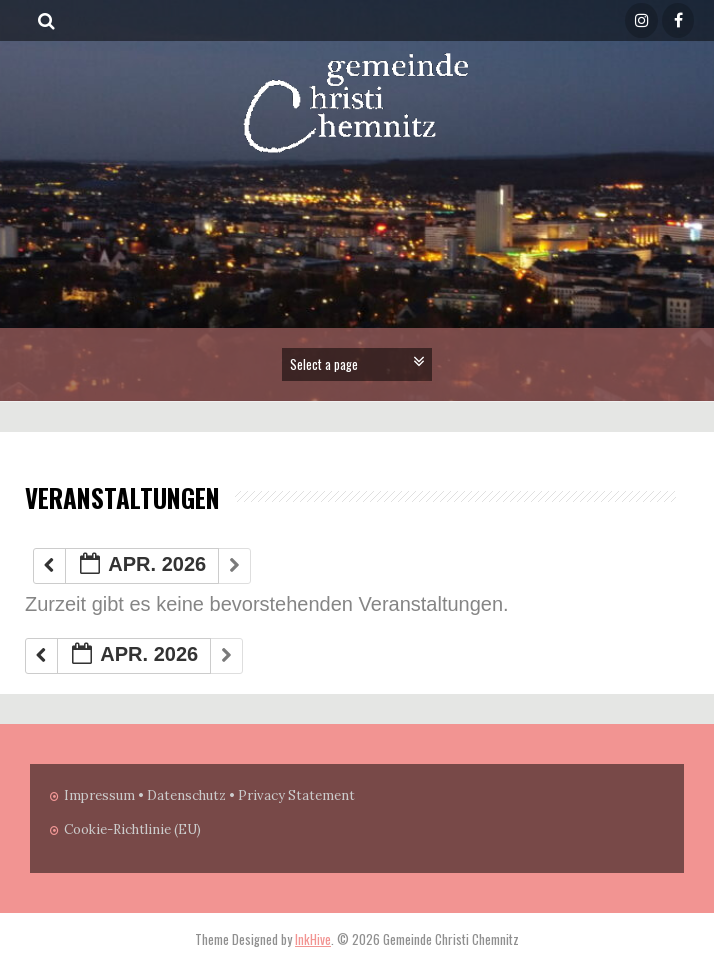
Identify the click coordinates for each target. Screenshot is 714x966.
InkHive (313, 939)
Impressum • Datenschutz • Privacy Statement (209, 795)
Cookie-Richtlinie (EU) (132, 829)
